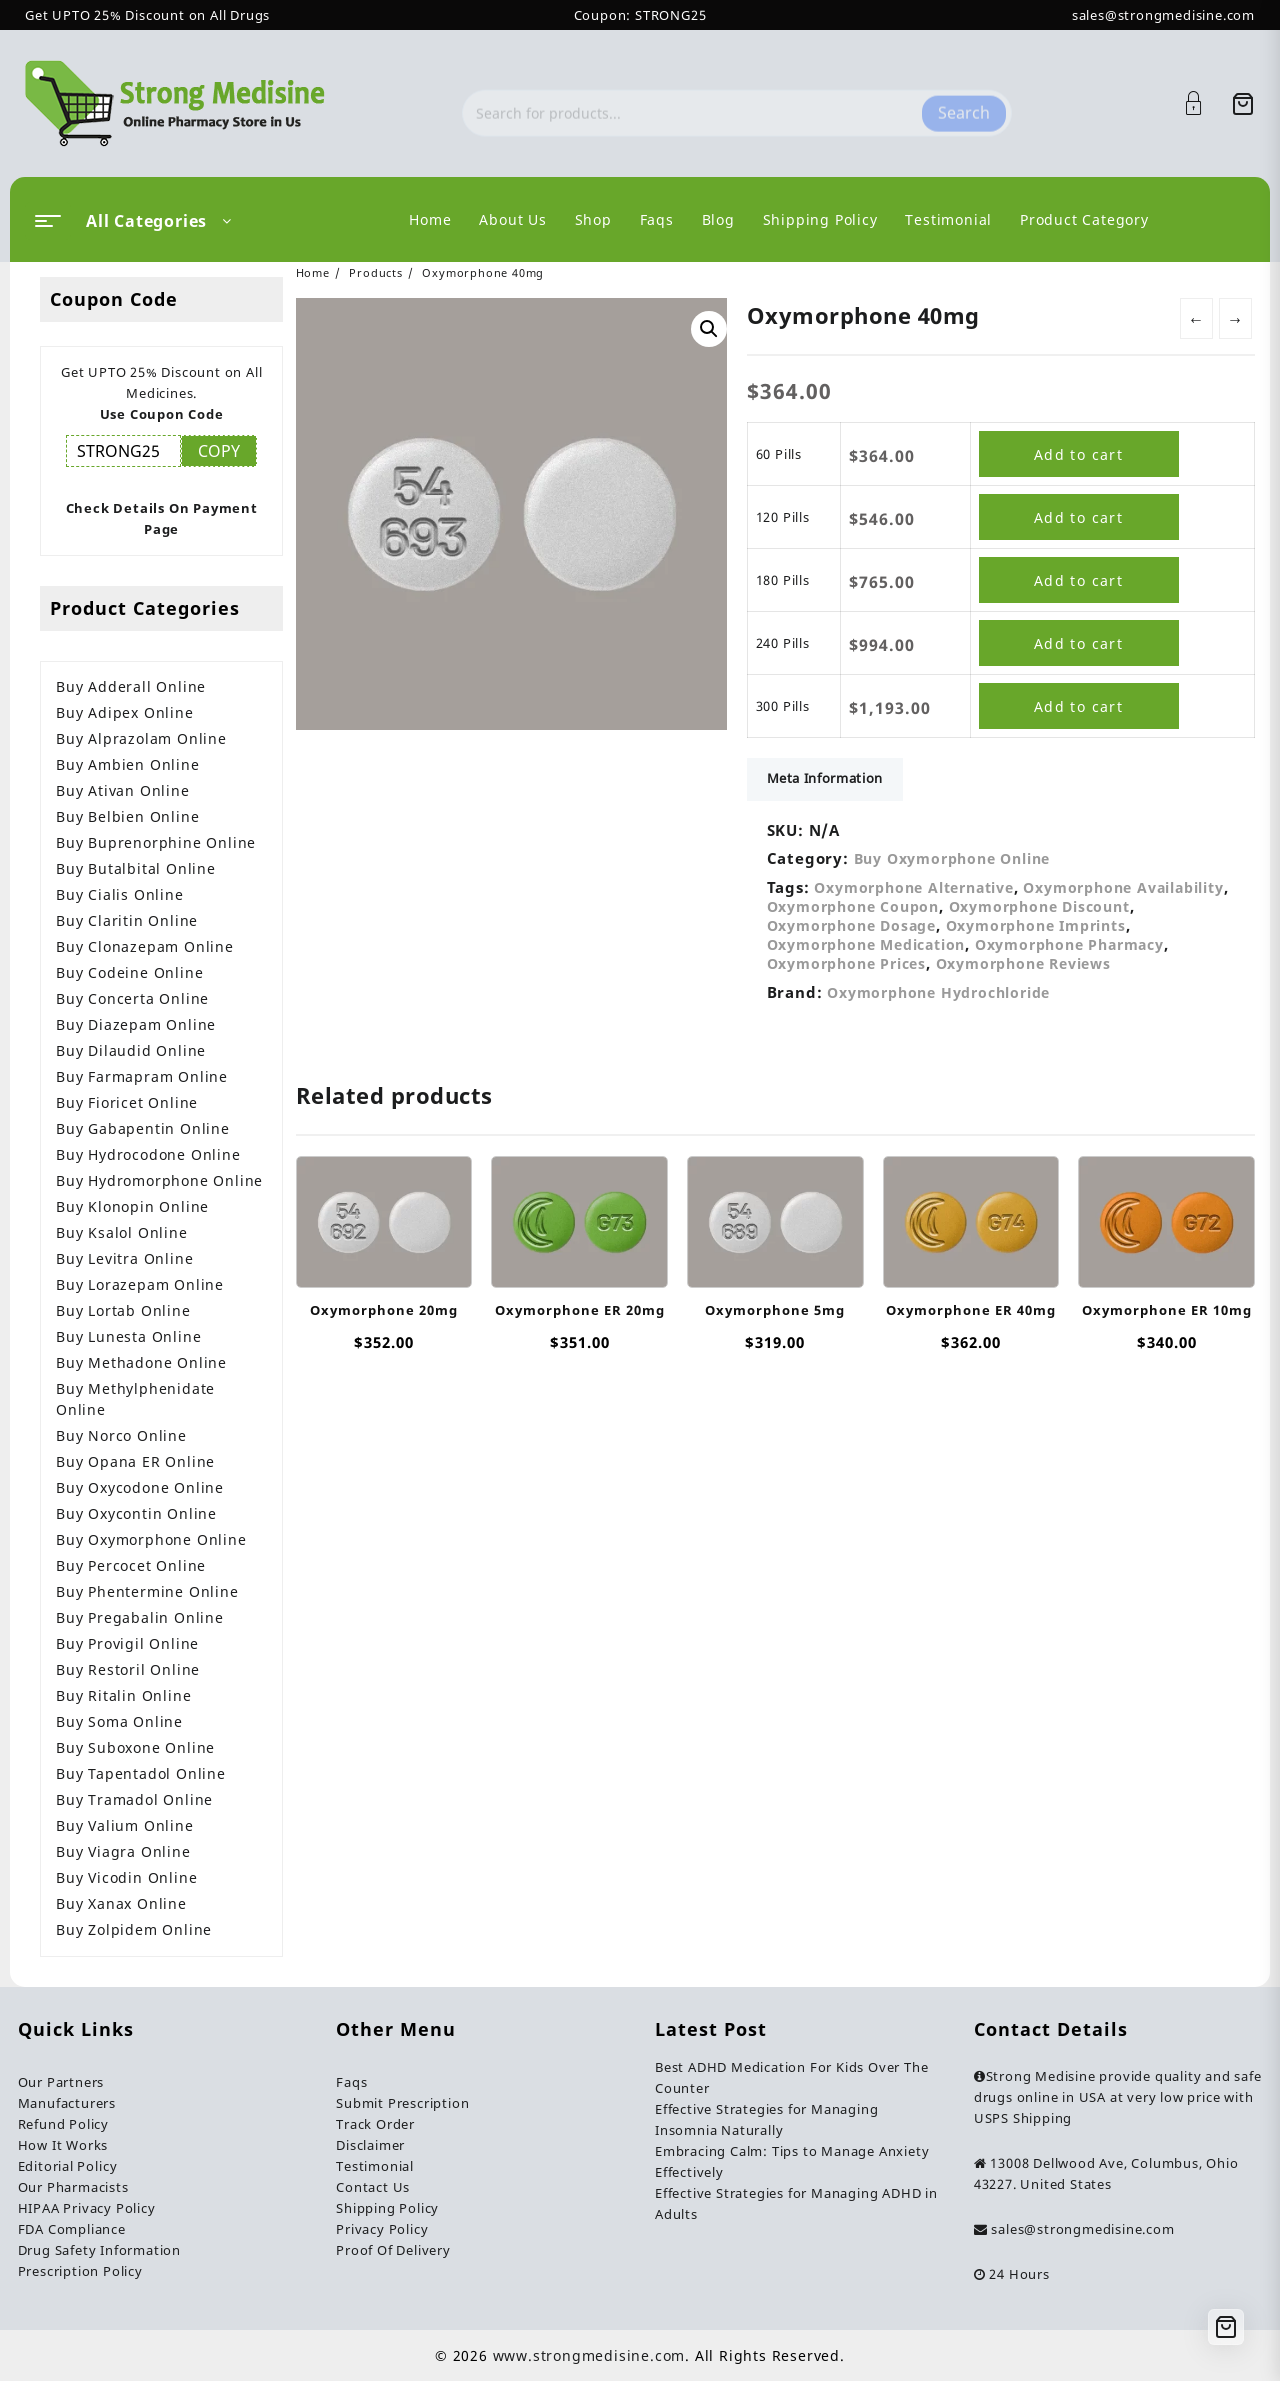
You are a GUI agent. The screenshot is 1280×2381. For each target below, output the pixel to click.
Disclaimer (370, 2145)
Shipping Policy (387, 2208)
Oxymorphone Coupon (853, 906)
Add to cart (1078, 454)
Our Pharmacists (73, 2187)
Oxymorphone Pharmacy (1069, 944)
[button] (709, 329)
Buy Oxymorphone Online (952, 858)
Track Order (375, 2124)
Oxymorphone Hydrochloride (938, 992)
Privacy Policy (382, 2229)
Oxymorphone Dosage (851, 925)
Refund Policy (63, 2124)
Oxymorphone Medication (866, 944)
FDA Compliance (72, 2229)
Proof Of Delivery (393, 2250)
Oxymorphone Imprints (1036, 925)
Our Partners (61, 2082)
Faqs (351, 2082)
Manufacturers (67, 2103)
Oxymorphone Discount (1039, 906)
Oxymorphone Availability (1123, 887)
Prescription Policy (80, 2271)
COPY (219, 451)
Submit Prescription (402, 2103)
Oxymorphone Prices (846, 963)
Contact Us (373, 2187)
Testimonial (375, 2166)
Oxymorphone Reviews (1023, 963)
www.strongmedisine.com (589, 2355)
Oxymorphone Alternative (913, 887)
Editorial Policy (68, 2166)
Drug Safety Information (99, 2250)
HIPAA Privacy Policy (87, 2208)
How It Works (63, 2145)
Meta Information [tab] (825, 778)
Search (964, 103)
